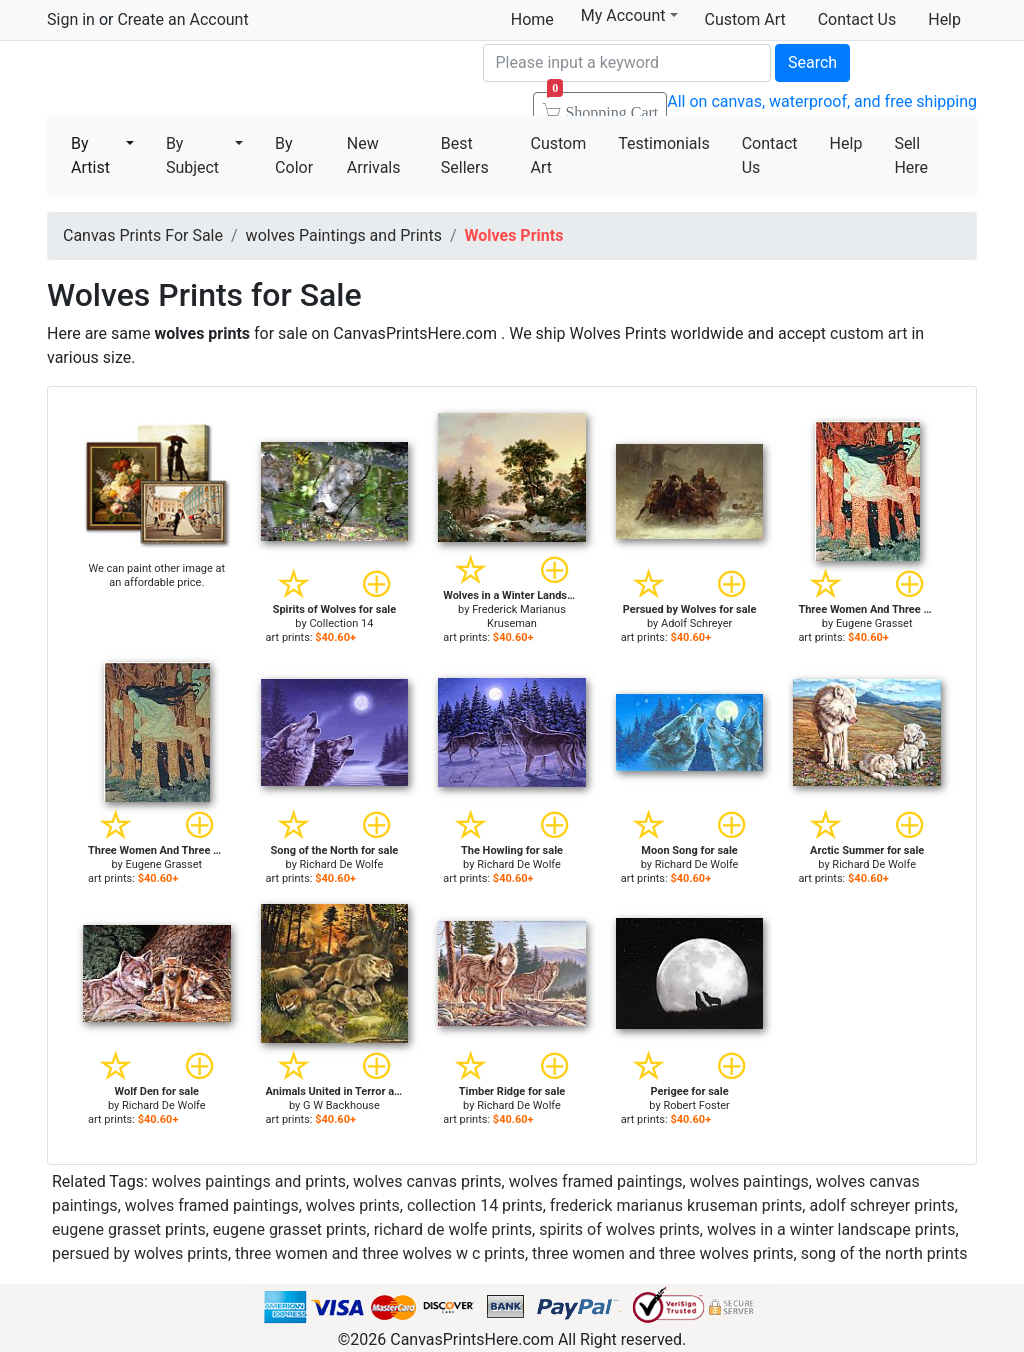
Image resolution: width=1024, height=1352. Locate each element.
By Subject (192, 155)
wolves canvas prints (427, 1181)
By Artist (90, 155)
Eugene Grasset (874, 623)
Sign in (71, 19)
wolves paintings (749, 1181)
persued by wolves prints (140, 1253)
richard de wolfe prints (453, 1229)
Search (812, 62)
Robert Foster (696, 1105)
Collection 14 (341, 623)
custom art (868, 333)
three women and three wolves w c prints (380, 1253)
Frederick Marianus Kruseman (519, 616)
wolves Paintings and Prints (344, 235)
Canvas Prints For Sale (192, 80)
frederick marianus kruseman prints (676, 1205)
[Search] (627, 63)
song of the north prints (884, 1253)
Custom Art (745, 19)
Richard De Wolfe (342, 864)
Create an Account (182, 19)
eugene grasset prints (129, 1229)
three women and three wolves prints (663, 1253)
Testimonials (663, 143)
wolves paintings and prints (249, 1181)
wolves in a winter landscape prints (831, 1229)
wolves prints (353, 1205)
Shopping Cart (602, 106)
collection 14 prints (475, 1205)
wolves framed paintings (596, 1181)
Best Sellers (465, 155)
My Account (629, 15)
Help (944, 19)
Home (532, 19)
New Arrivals (374, 155)
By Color (294, 155)
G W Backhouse (341, 1105)
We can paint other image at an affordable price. (156, 575)
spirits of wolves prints (619, 1229)
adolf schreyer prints (881, 1205)
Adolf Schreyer (696, 623)
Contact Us (857, 19)
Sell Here (911, 155)
